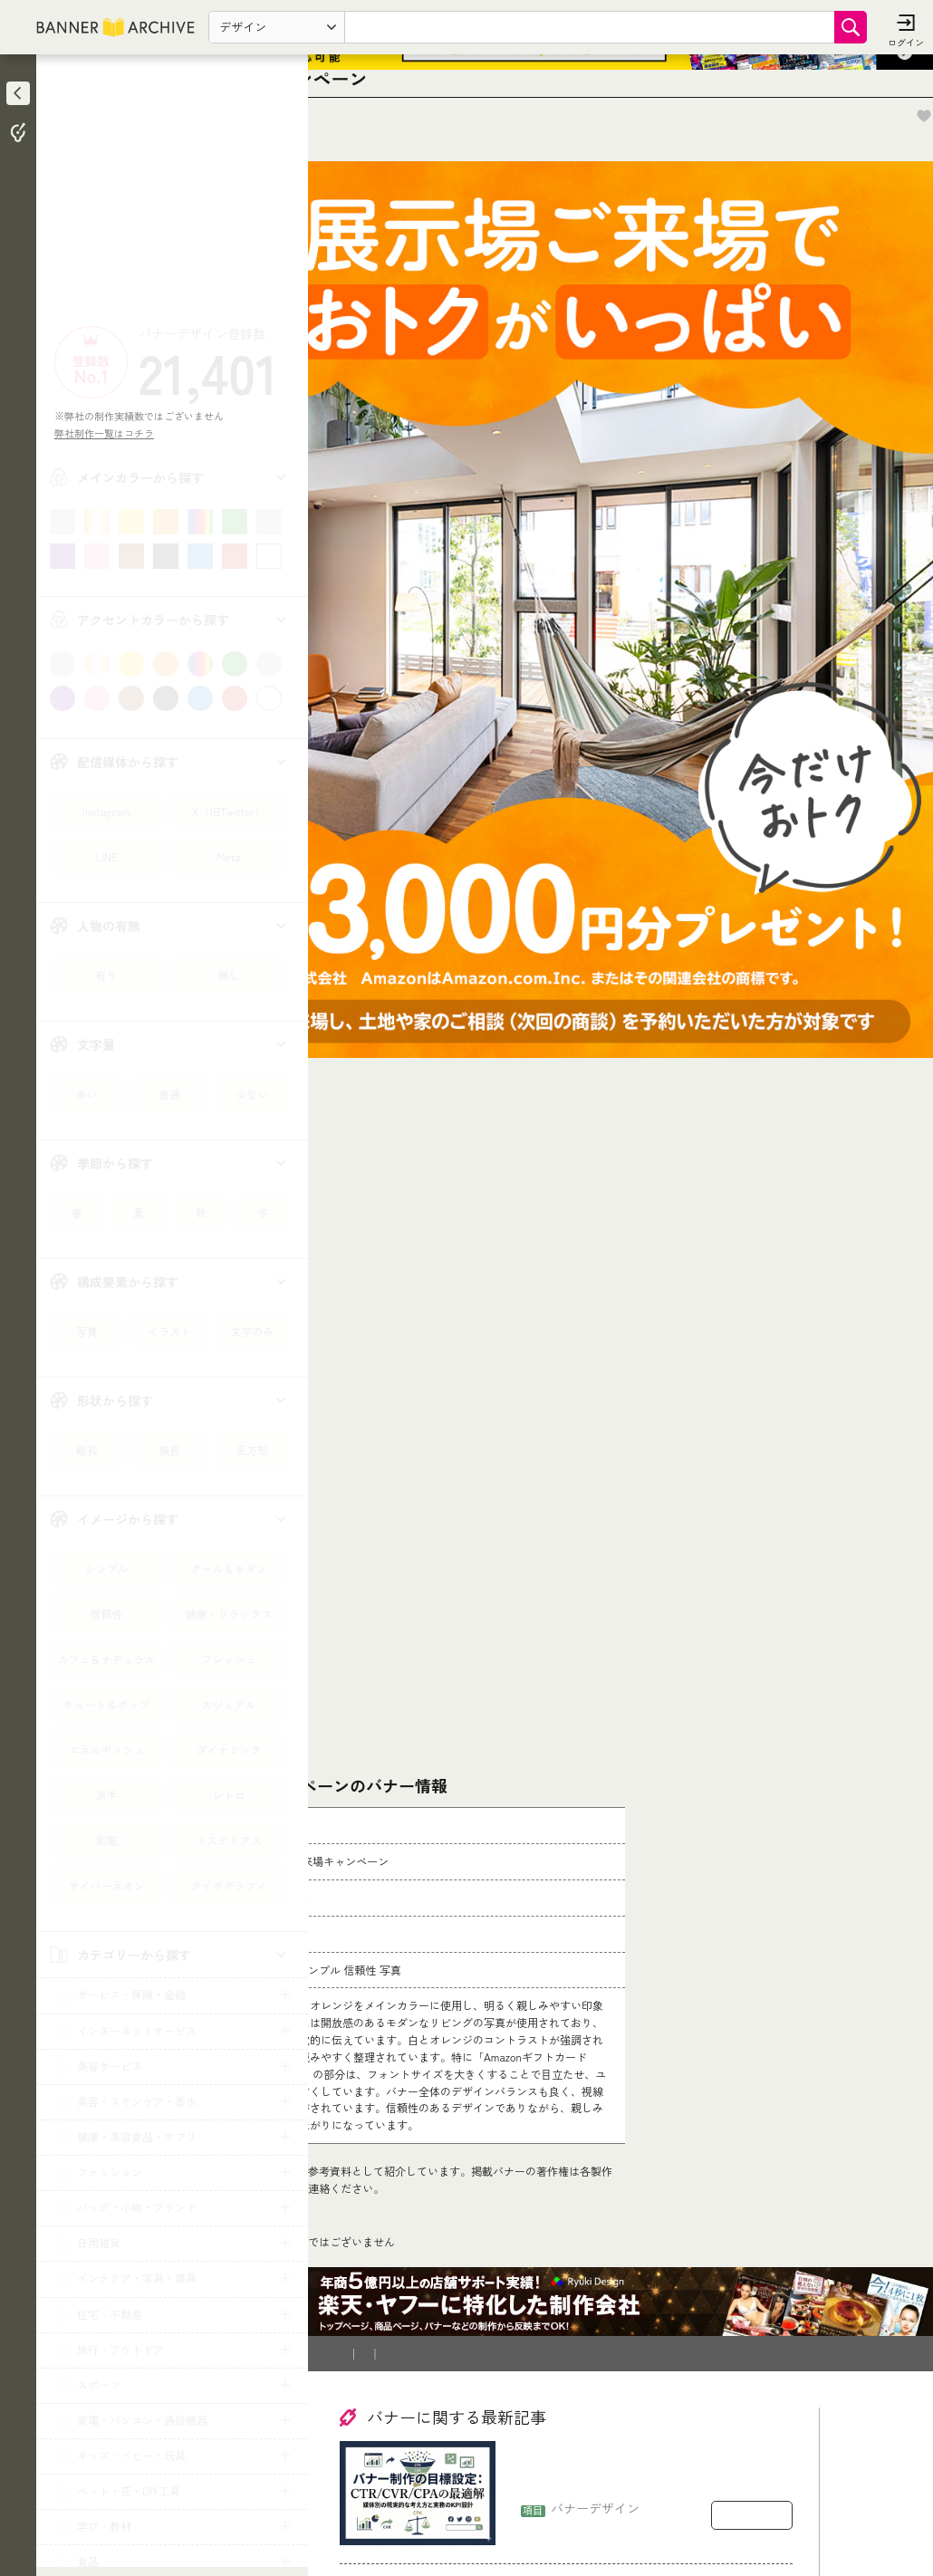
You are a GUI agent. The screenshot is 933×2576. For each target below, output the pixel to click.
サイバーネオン (106, 1885)
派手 (106, 1794)
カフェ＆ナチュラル (106, 1659)
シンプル (106, 1568)
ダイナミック (228, 1749)
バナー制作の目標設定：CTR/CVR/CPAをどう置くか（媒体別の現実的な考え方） (650, 2374)
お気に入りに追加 (870, 187)
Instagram (106, 811)
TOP (354, 2150)
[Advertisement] (172, 195)
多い (87, 1093)
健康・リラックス (228, 1613)
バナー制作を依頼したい (409, 2254)
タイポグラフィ (228, 1885)
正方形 (252, 1449)
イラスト (169, 1331)
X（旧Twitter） (228, 811)
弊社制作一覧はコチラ (109, 433)
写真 (87, 1331)
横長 (169, 1449)
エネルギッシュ (106, 1749)
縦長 (87, 1449)
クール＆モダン (228, 1568)
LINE (106, 856)
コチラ (458, 2033)
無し (228, 975)
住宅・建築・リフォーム (443, 2150)
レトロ (228, 1794)
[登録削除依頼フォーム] (640, 1953)
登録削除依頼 (530, 2254)
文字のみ (252, 1331)
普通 (169, 1093)
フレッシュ (228, 1659)
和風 (106, 1840)
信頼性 (106, 1613)
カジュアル (228, 1704)
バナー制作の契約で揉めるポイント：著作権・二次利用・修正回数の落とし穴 (652, 2515)
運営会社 (609, 2254)
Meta (228, 856)
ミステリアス (228, 1840)
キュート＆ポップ (106, 1704)
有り (106, 975)
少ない (252, 1093)
